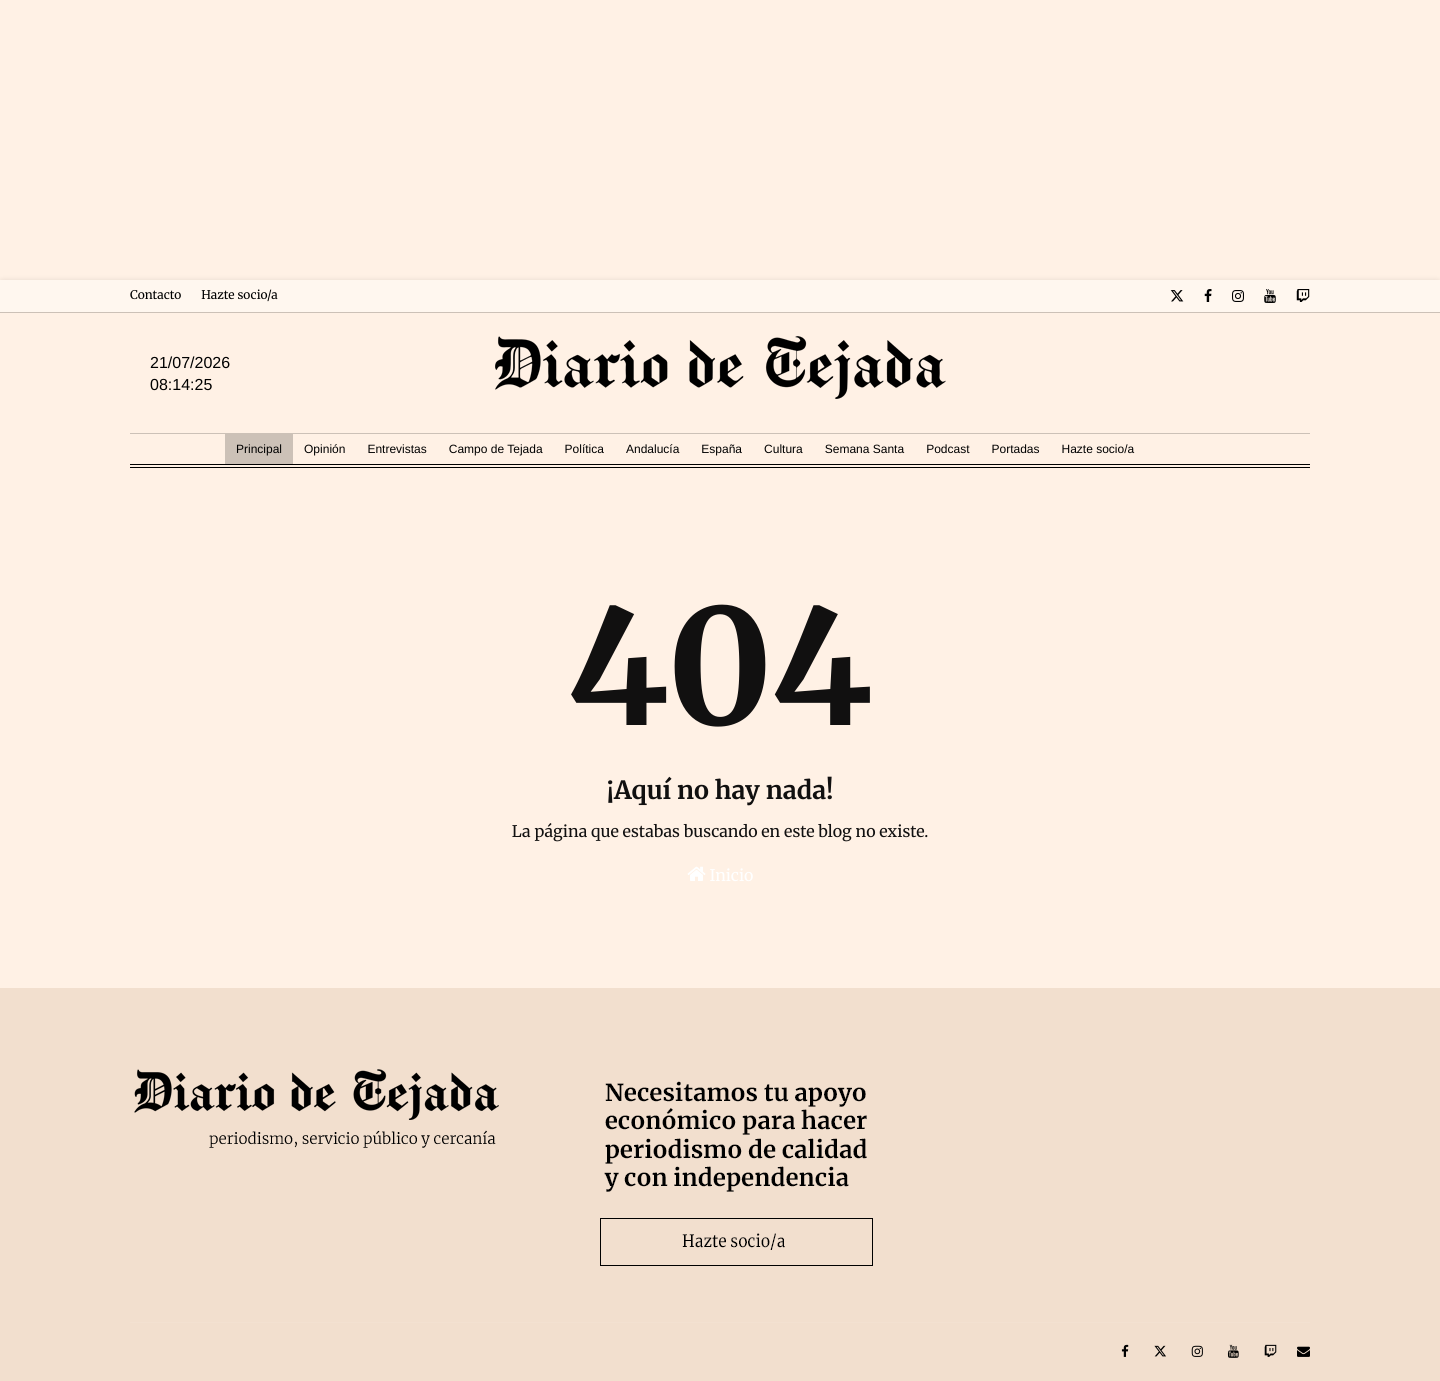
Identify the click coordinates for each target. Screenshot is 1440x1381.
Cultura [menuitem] (783, 449)
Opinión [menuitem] (324, 449)
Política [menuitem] (584, 449)
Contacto (155, 295)
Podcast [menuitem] (947, 449)
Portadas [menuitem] (1015, 449)
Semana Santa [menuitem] (864, 449)
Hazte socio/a (239, 295)
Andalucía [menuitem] (652, 449)
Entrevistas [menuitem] (396, 449)
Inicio (720, 875)
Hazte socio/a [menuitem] (1098, 449)
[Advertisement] (720, 140)
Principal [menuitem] (259, 449)
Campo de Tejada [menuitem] (496, 449)
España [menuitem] (721, 449)
